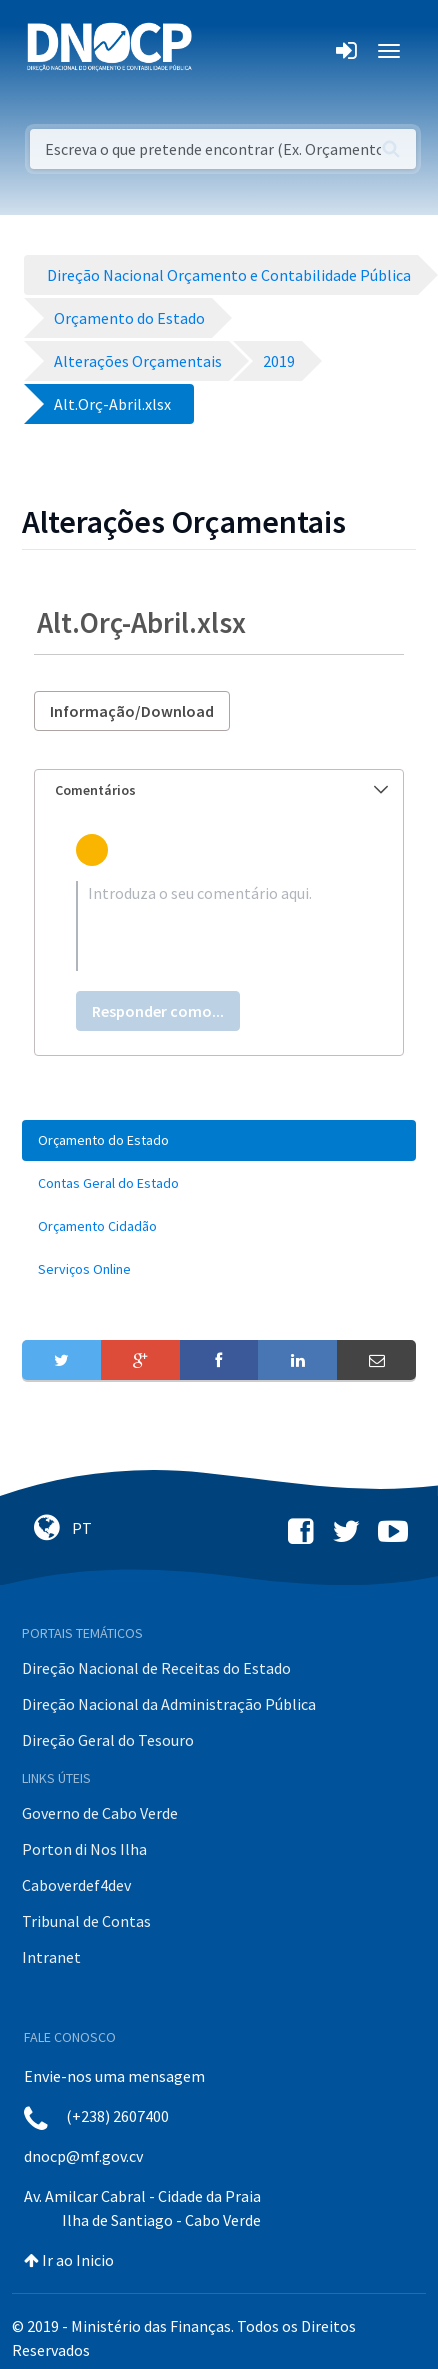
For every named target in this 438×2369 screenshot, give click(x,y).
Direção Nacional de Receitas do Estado (156, 1668)
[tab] (219, 790)
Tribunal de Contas (86, 1921)
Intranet (51, 1957)
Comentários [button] (221, 790)
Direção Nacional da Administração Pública (169, 1704)
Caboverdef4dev (76, 1885)
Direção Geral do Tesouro (108, 1740)
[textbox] (219, 926)
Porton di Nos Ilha (84, 1849)
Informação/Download (132, 711)
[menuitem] (219, 1140)
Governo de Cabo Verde (100, 1813)
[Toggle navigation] (218, 51)
